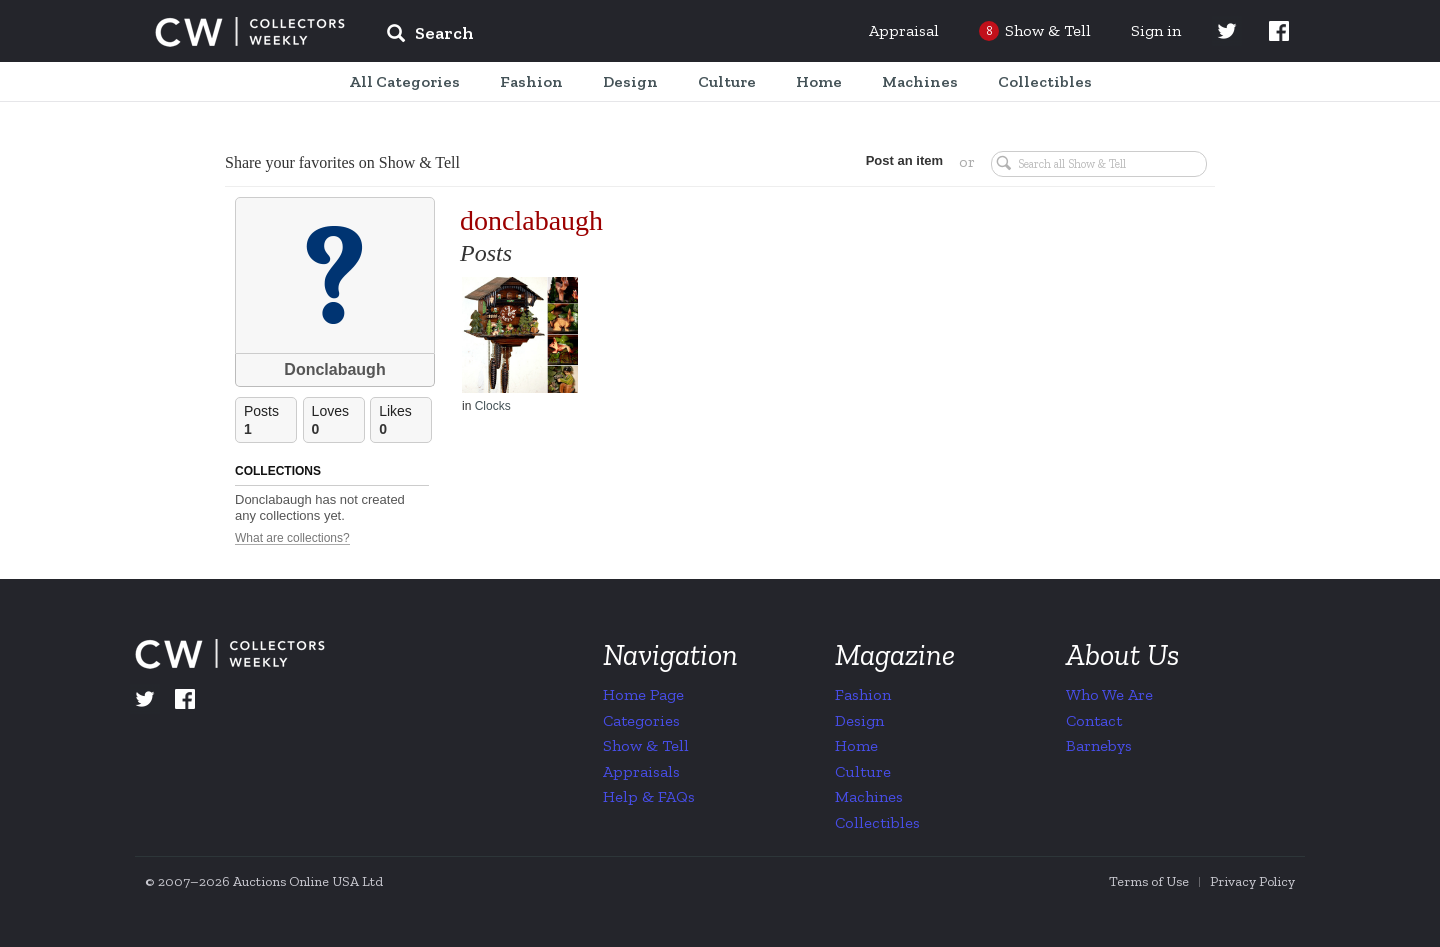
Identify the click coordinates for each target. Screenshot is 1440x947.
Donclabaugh (334, 369)
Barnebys (1099, 745)
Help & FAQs (649, 796)
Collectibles (877, 822)
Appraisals (641, 771)
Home (856, 745)
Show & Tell (646, 745)
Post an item (904, 160)
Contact (1094, 720)
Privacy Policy (1252, 881)
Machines (869, 796)
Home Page (643, 694)
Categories (641, 720)
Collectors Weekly (250, 32)
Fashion (863, 694)
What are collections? (292, 538)
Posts (270, 420)
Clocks (493, 406)
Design (859, 720)
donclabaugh (531, 220)
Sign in (1156, 30)
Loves (338, 420)
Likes (405, 420)
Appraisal (904, 30)
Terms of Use (1149, 881)
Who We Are (1109, 694)
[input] (575, 36)
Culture (863, 771)
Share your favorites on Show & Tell (342, 162)
